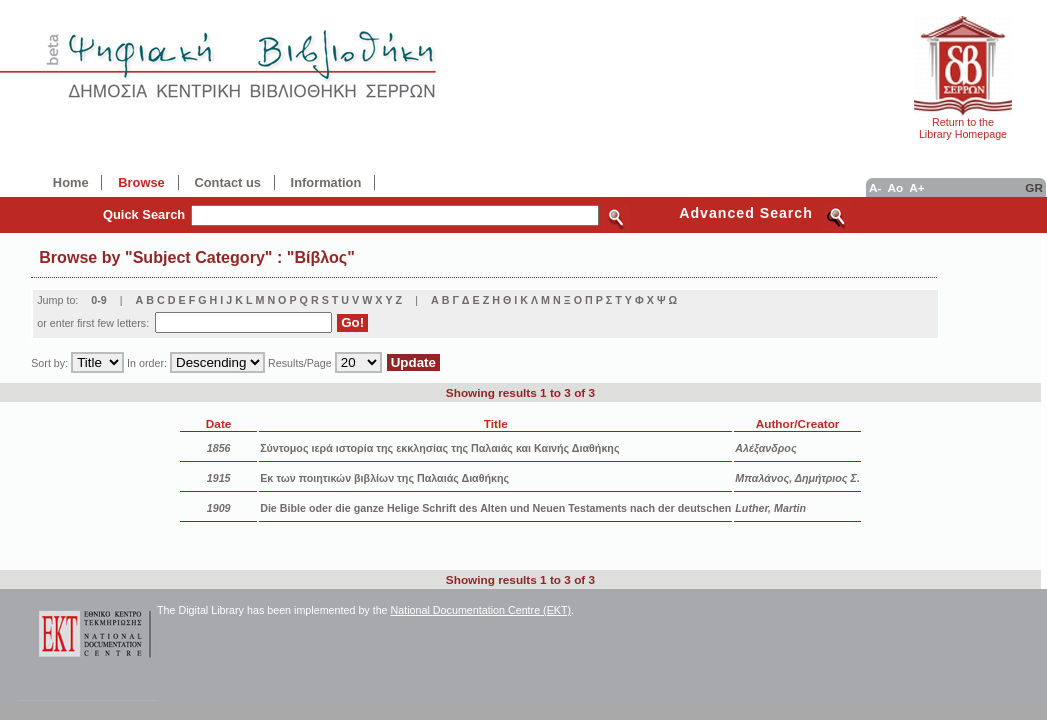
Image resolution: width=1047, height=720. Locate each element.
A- (875, 187)
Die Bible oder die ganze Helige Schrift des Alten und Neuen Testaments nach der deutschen (495, 508)
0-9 (99, 300)
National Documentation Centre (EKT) (481, 610)
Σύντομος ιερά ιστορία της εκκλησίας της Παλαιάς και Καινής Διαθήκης (439, 448)
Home (71, 182)
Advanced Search (746, 213)
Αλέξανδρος (765, 448)
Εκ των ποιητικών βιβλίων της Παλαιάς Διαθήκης (384, 478)
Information (326, 182)
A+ (916, 187)
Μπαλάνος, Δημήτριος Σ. (797, 478)
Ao (895, 187)
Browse (141, 182)
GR (1034, 187)
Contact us (227, 182)
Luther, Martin (770, 508)
